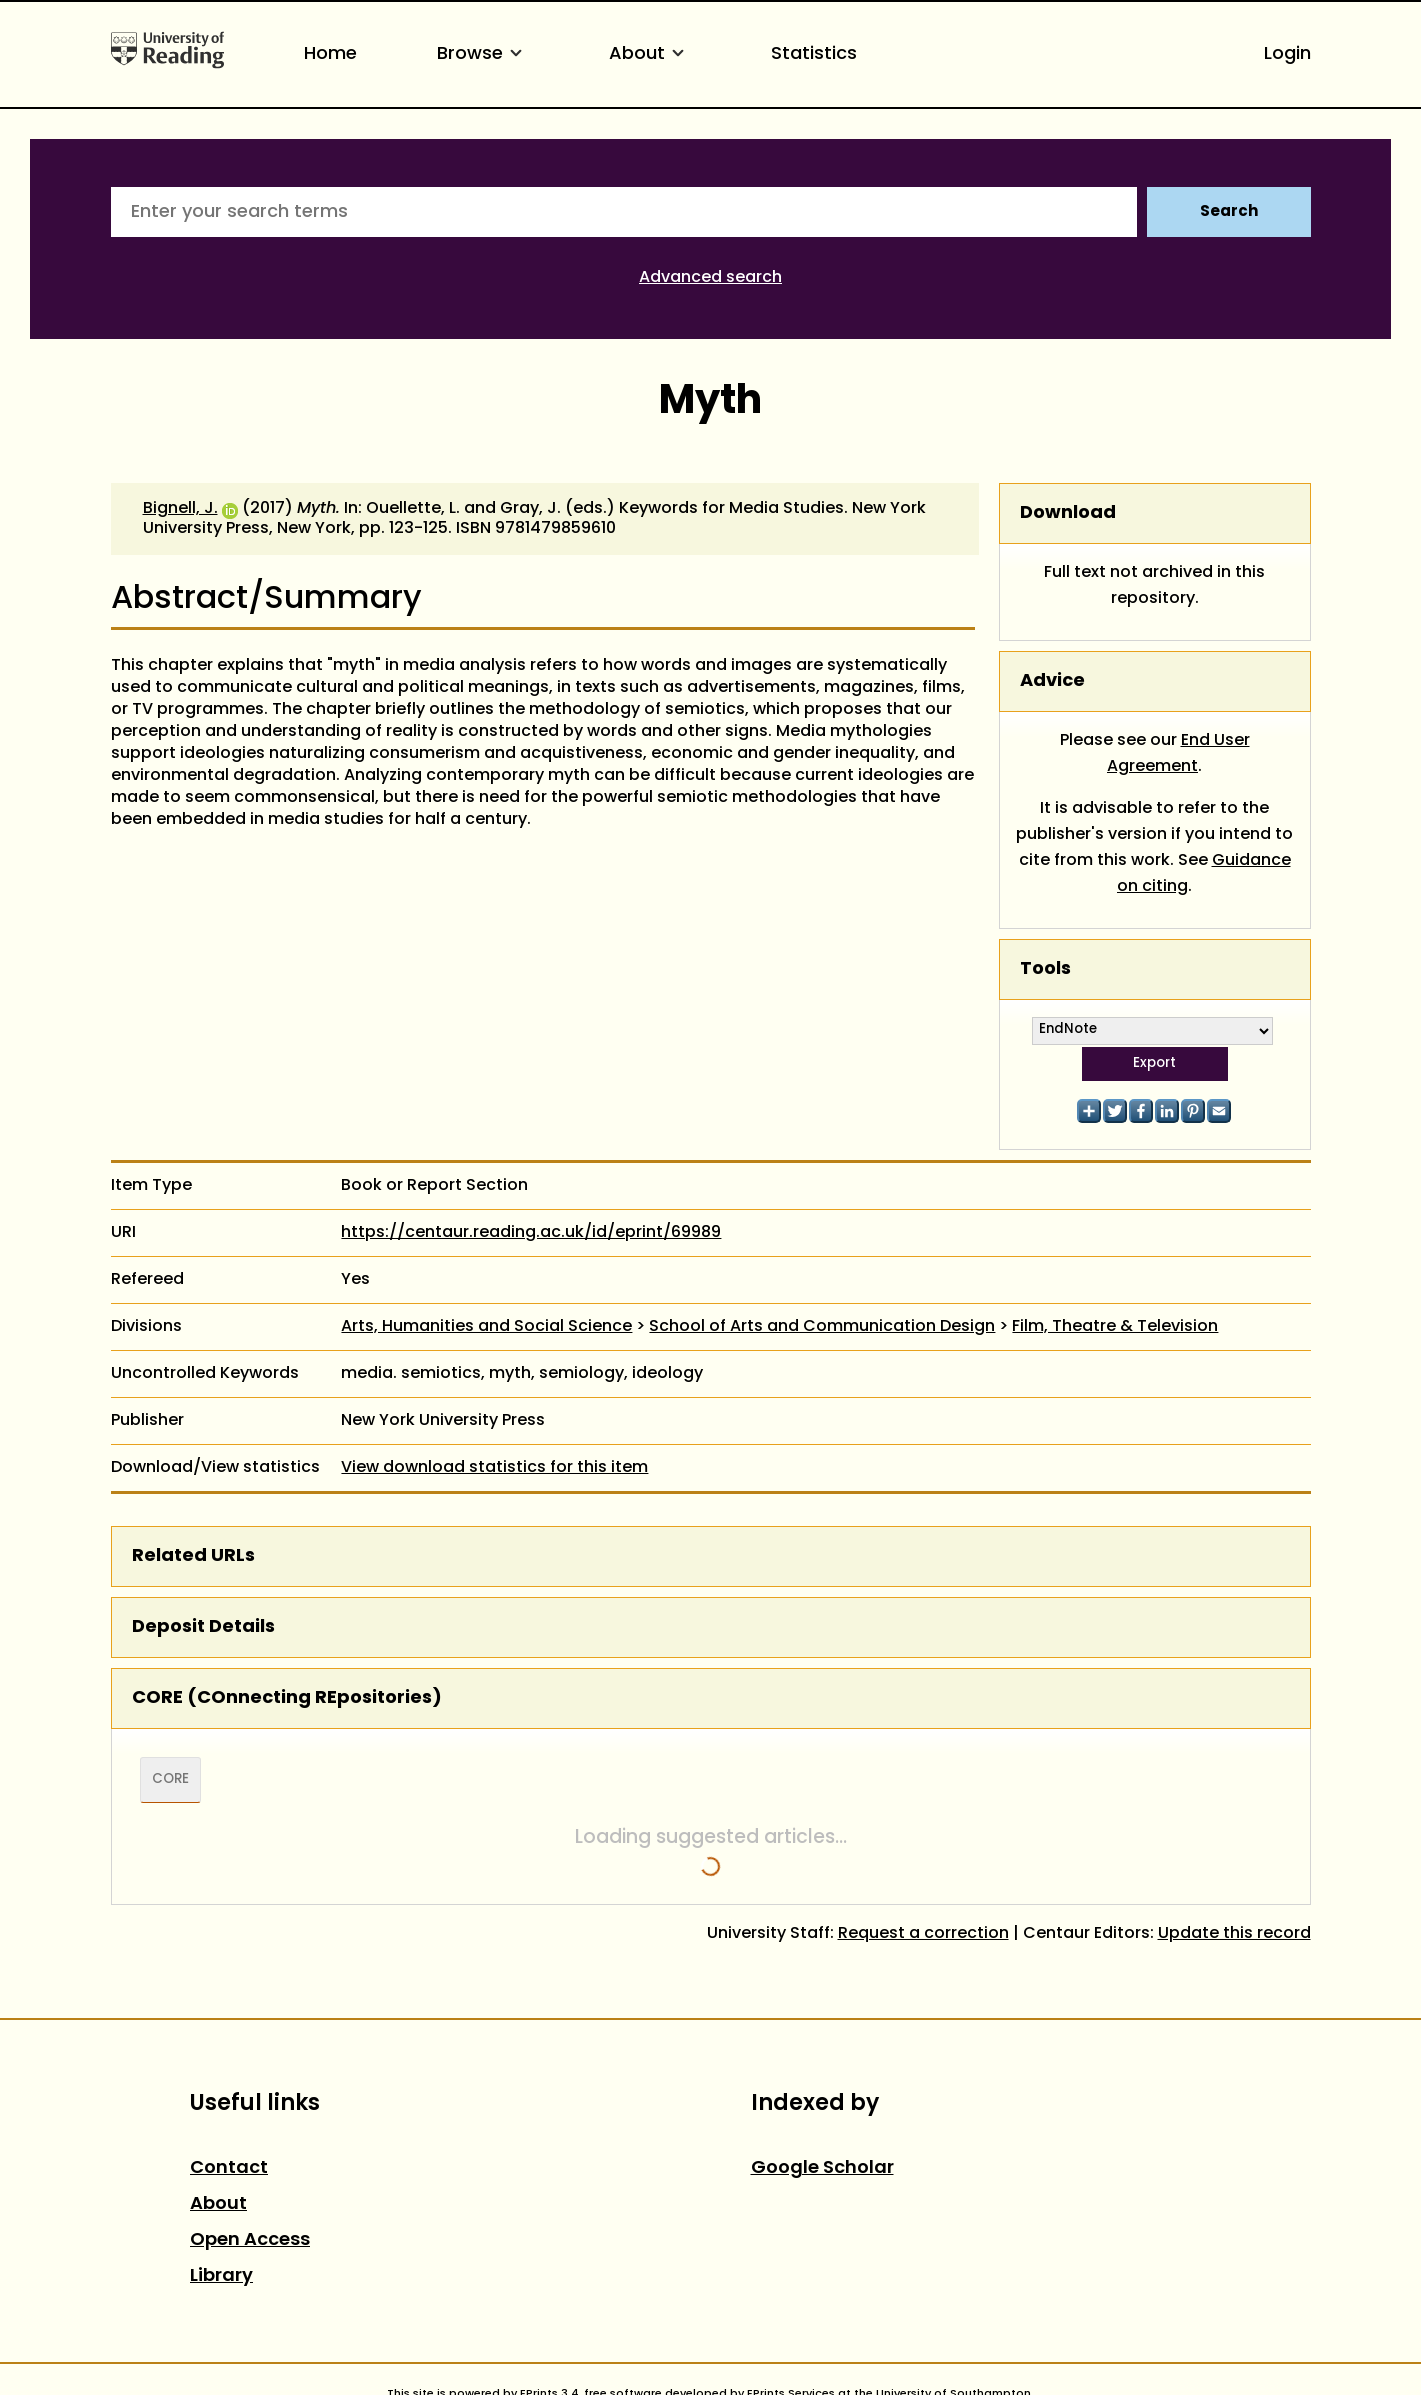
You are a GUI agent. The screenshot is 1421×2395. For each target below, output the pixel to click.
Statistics (814, 54)
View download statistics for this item (494, 1468)
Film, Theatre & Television (1115, 1327)
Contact (229, 2168)
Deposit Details (203, 1627)
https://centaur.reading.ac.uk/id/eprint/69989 (531, 1233)
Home (330, 54)
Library (221, 2276)
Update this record (1234, 1934)
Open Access (250, 2240)
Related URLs (193, 1556)
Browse (483, 54)
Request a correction (923, 1934)
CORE (170, 1780)
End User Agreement (1178, 754)
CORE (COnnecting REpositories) (287, 1698)
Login (1287, 54)
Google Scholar (822, 2168)
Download (1068, 513)
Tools (1045, 969)
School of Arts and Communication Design (822, 1327)
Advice (1052, 681)
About (650, 54)
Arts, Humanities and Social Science (486, 1327)
